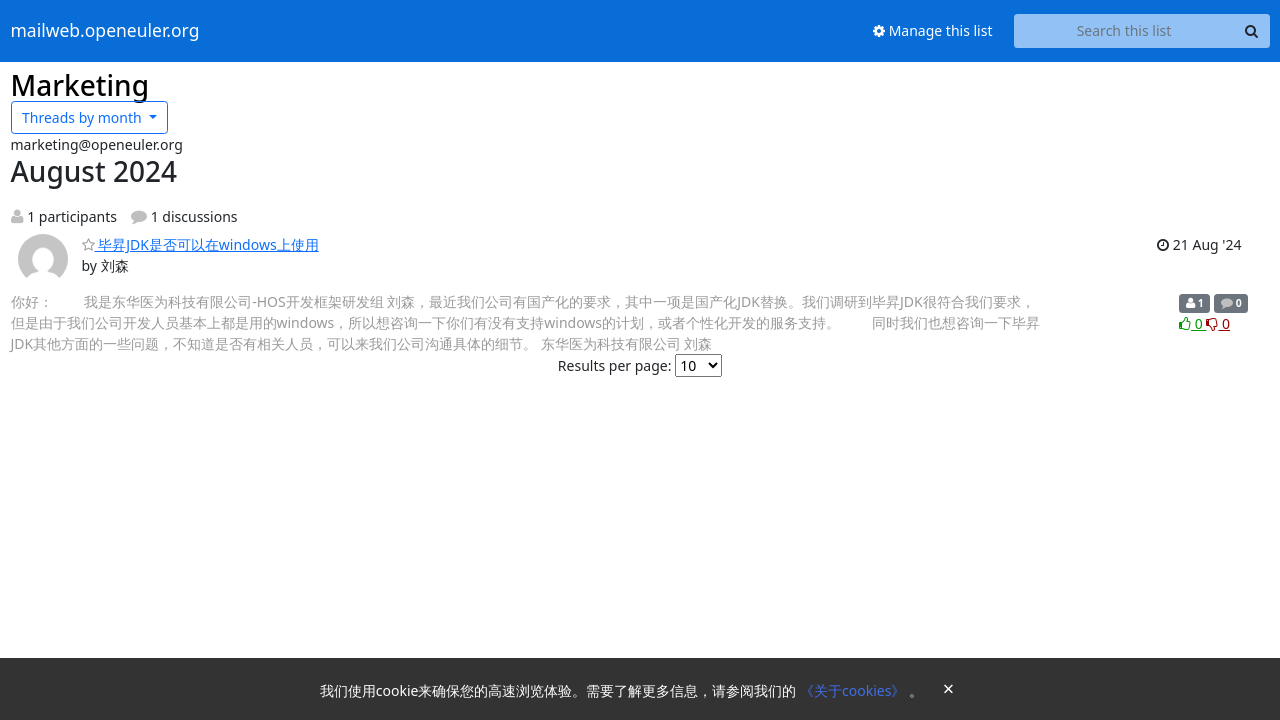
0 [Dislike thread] (1218, 323)
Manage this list (933, 30)
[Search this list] (1124, 31)
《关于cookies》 (854, 690)
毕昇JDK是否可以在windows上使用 (200, 244)
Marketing (80, 85)
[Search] (1252, 31)
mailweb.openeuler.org (105, 31)
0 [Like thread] (1192, 323)
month (83, 117)
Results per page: (615, 365)
